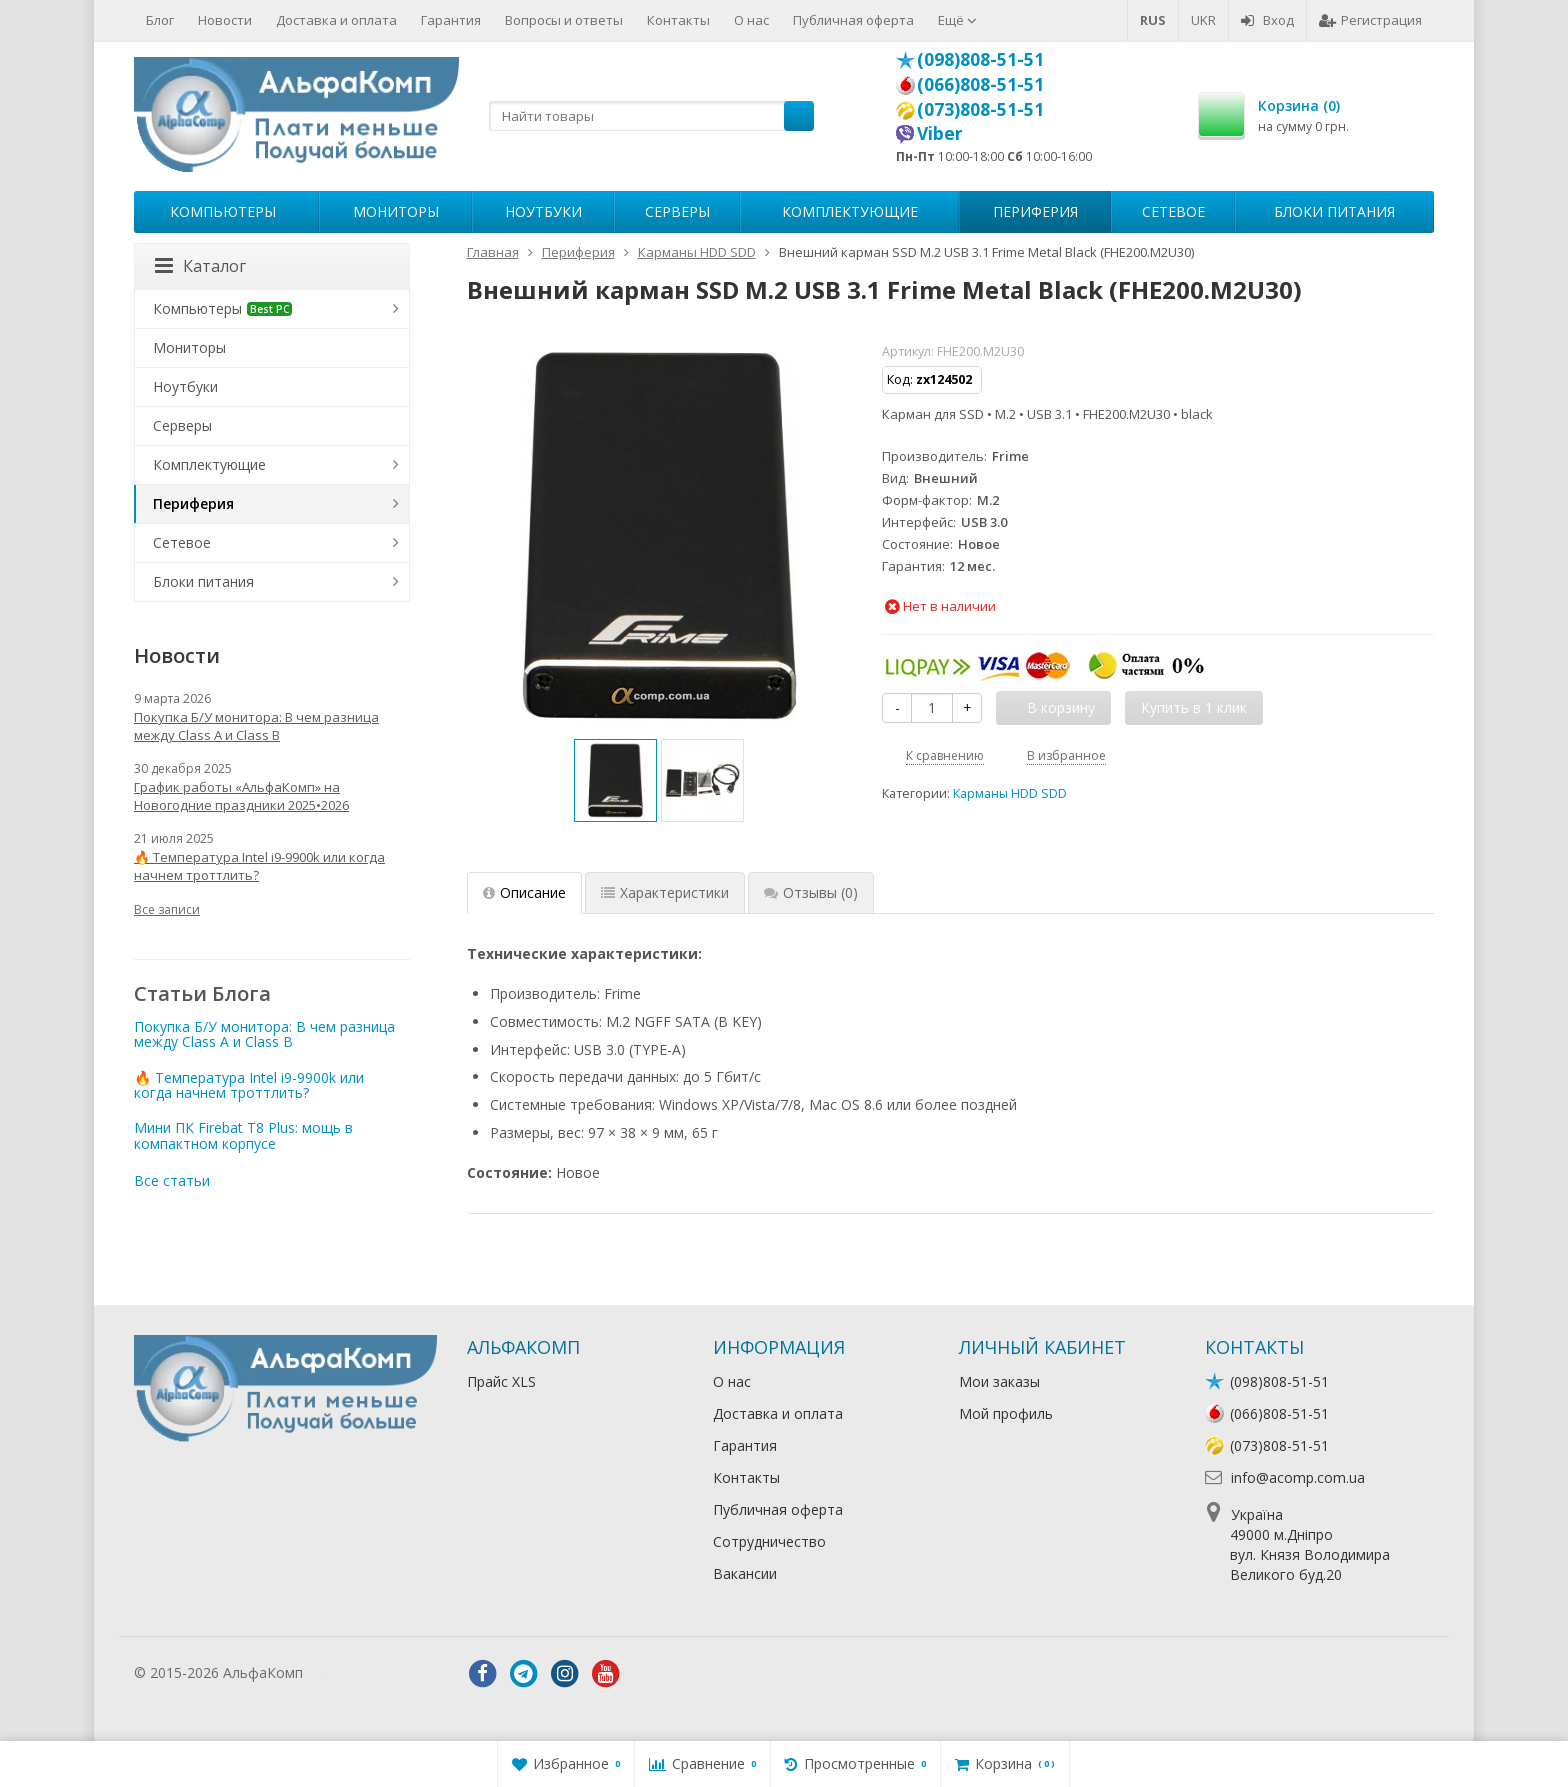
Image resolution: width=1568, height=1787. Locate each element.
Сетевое (1173, 211)
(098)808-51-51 (980, 59)
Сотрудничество (769, 1541)
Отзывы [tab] (811, 892)
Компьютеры (223, 211)
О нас (751, 20)
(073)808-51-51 (980, 109)
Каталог (200, 266)
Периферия (1035, 211)
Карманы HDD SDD (1010, 793)
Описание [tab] (524, 892)
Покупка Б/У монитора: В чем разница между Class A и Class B (256, 726)
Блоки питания (1334, 211)
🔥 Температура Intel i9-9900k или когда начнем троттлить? (259, 866)
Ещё (957, 20)
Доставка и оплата (336, 20)
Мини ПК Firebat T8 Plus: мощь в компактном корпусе (243, 1135)
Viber (940, 133)
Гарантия (451, 20)
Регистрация (1370, 20)
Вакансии (745, 1573)
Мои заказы (999, 1381)
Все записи (167, 909)
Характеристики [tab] (665, 892)
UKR (1203, 20)
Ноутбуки (543, 211)
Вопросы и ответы (564, 20)
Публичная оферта (853, 20)
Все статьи (172, 1180)
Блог (160, 20)
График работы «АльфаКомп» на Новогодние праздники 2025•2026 (241, 796)
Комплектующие (850, 211)
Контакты (678, 20)
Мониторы (396, 211)
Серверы (677, 211)
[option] (615, 780)
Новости (225, 20)
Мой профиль (1006, 1413)
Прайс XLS (501, 1381)
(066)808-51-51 (980, 84)
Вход (1267, 20)
